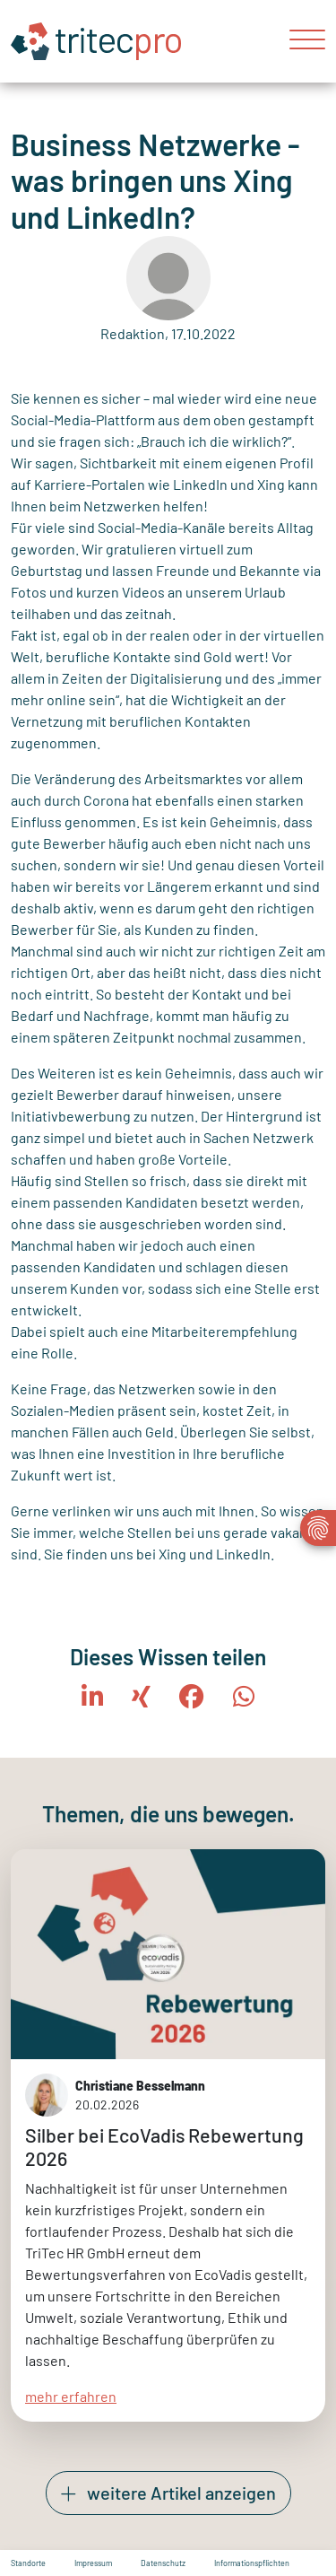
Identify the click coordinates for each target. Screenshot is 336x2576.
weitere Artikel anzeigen (168, 2493)
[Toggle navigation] (300, 41)
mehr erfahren (70, 2395)
